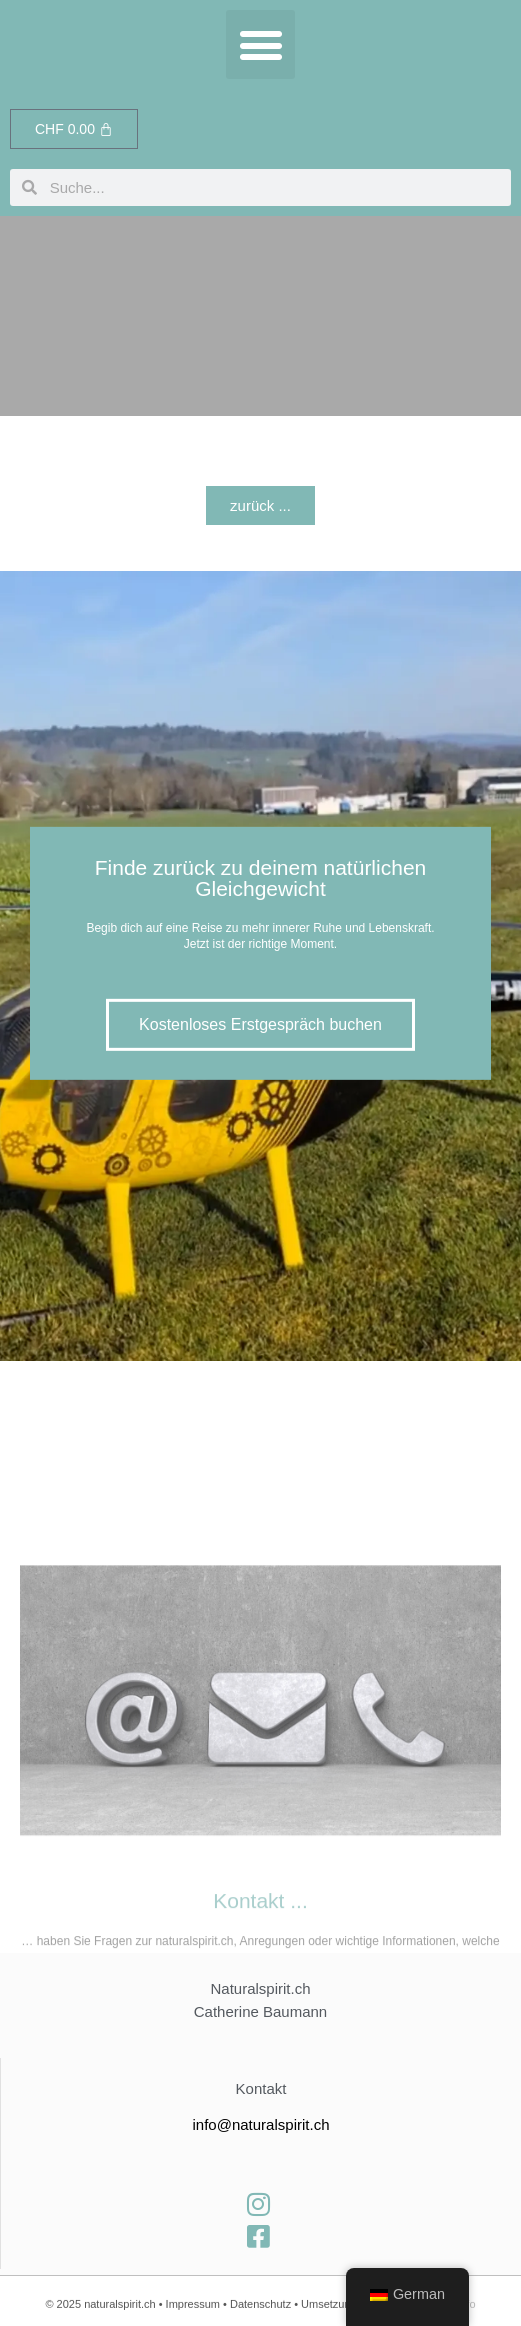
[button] (260, 44)
